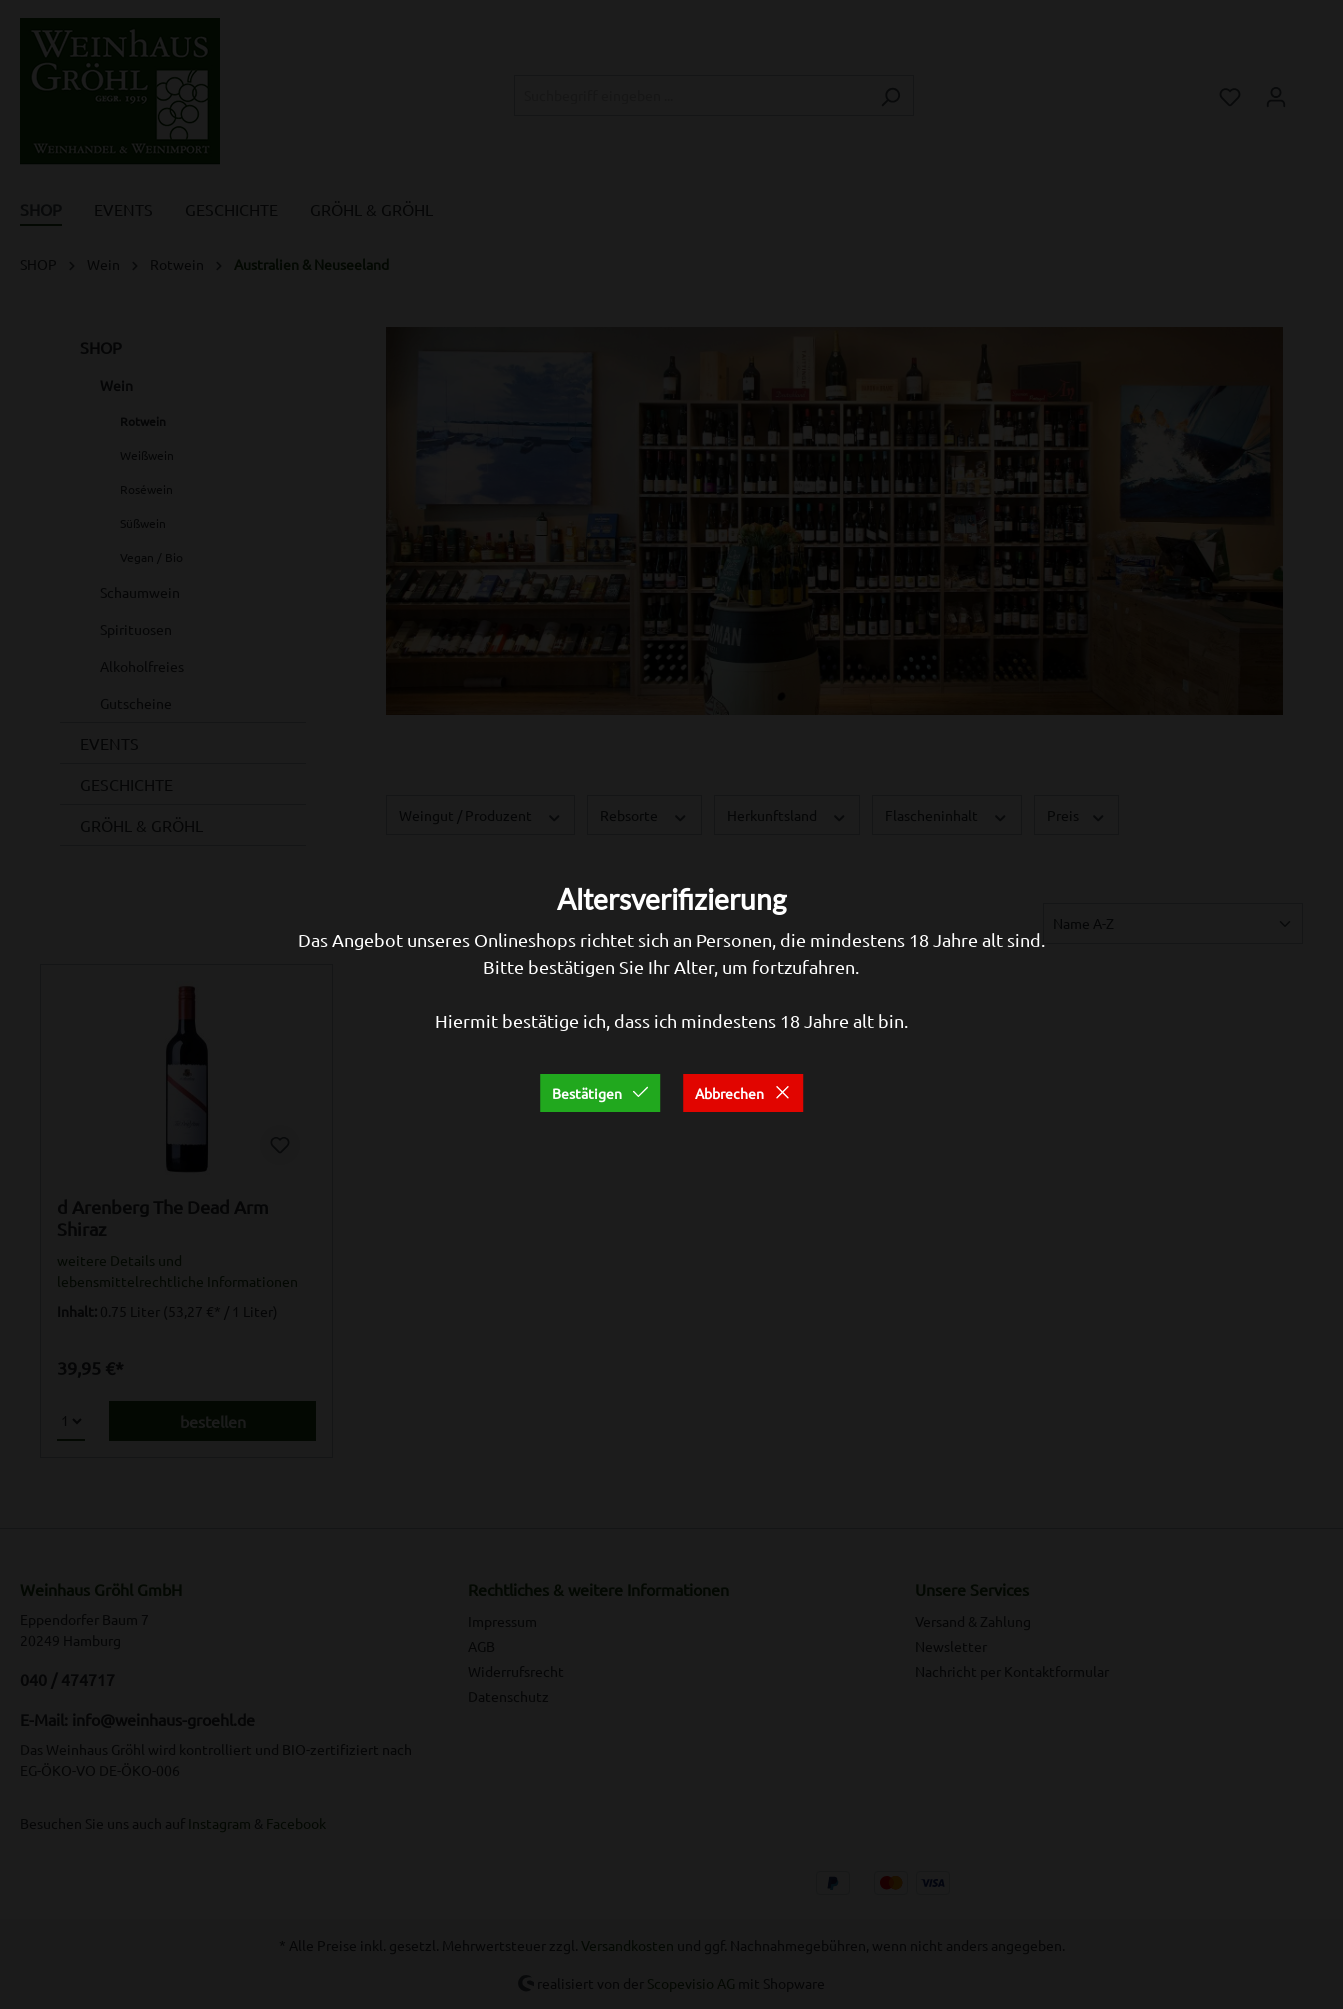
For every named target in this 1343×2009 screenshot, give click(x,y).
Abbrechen (743, 1093)
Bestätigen (600, 1093)
